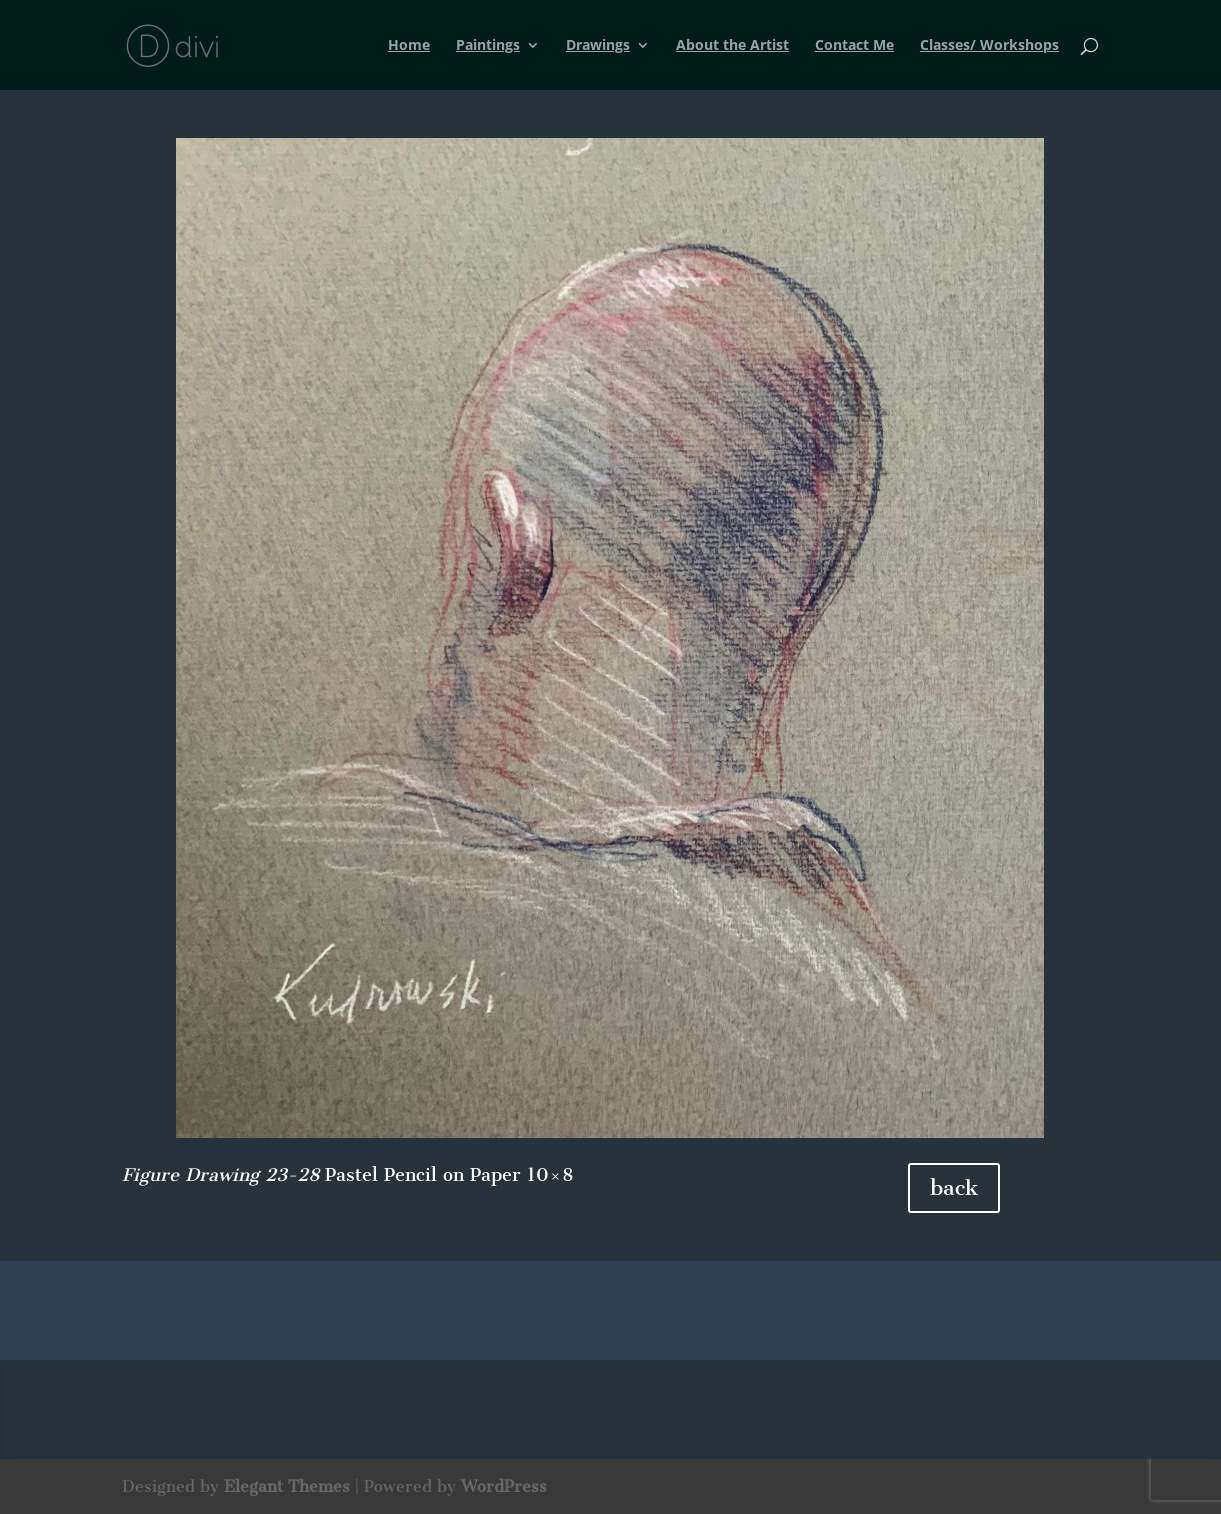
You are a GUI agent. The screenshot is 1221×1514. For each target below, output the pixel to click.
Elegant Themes (287, 1486)
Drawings (598, 46)
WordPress (504, 1486)
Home (409, 46)
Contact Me (854, 46)
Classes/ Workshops (989, 46)
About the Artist (732, 46)
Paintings (488, 46)
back (954, 1187)
